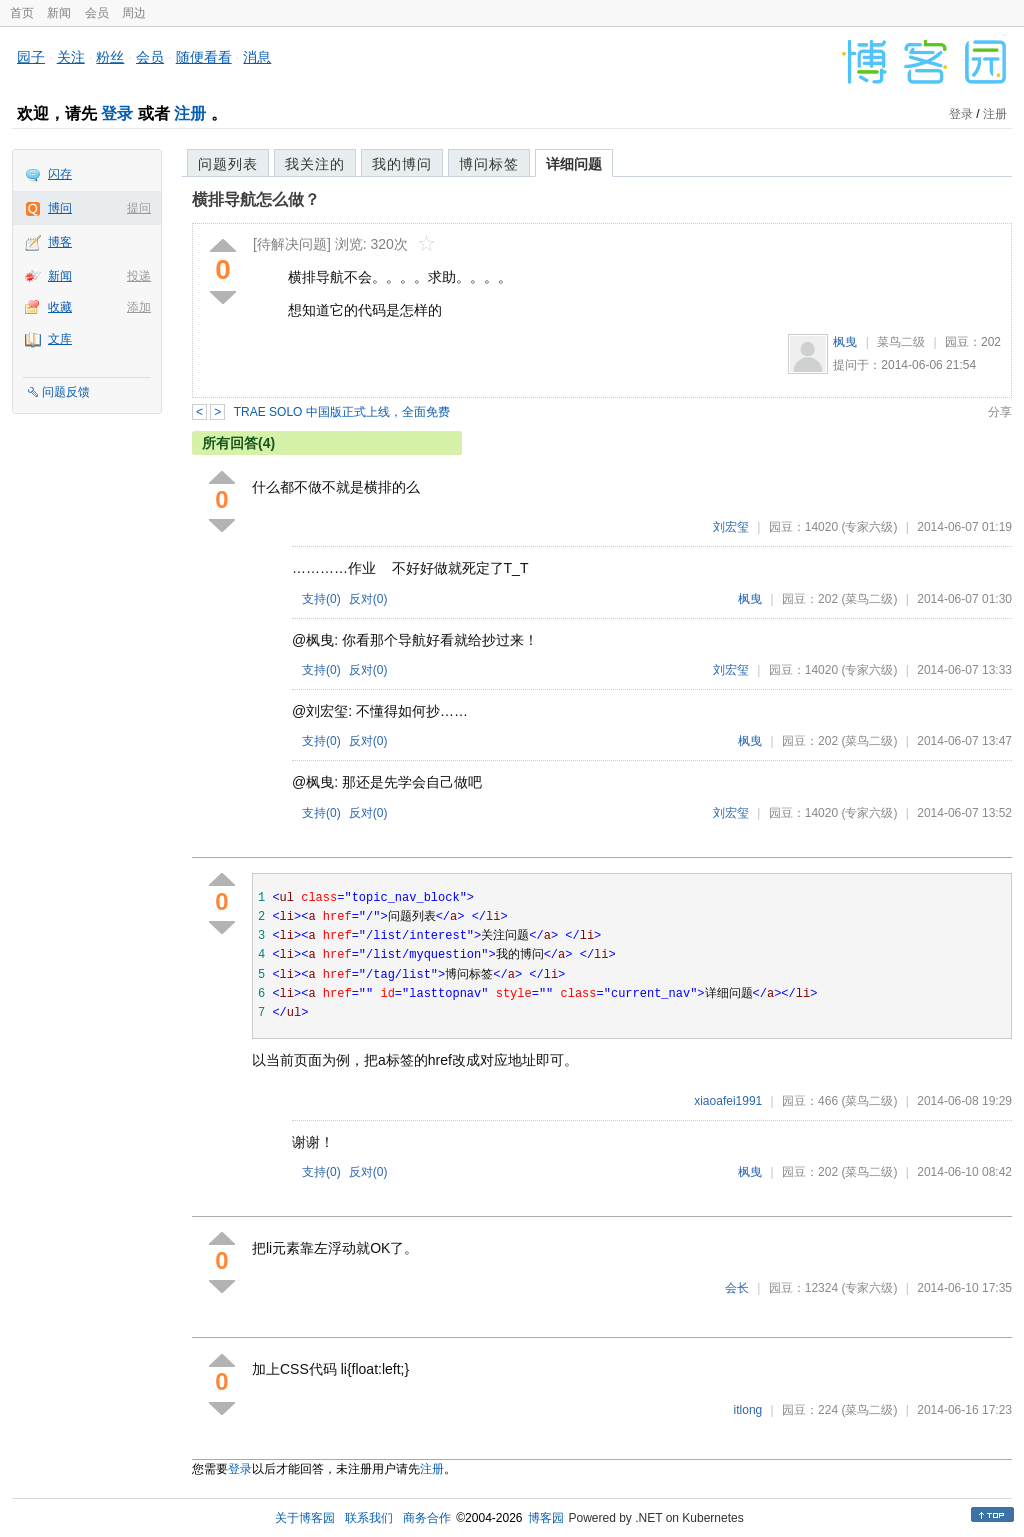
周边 (134, 13)
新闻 (59, 13)
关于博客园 (305, 1518)
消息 (257, 57)
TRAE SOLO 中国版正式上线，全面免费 (342, 412)
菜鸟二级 (901, 342)
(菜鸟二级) (869, 599)
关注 (71, 57)
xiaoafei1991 (728, 1101)
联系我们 (369, 1518)
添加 (139, 307)
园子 (31, 57)
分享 (1000, 412)
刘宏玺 (731, 527)
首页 (22, 13)
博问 (60, 208)
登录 (117, 113)
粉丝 (110, 57)
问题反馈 (66, 392)
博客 (60, 242)
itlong (748, 1410)
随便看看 (204, 57)
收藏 (60, 307)
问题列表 (228, 164)
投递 (139, 276)
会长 (737, 1288)
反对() (368, 599)
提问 (139, 208)
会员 (97, 13)
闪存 (60, 174)
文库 (60, 339)
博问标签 (489, 164)
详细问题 (574, 164)
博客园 (546, 1518)
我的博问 (402, 164)
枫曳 (845, 342)
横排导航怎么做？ (256, 199)
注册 (190, 113)
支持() (321, 599)
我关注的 (315, 164)
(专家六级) (869, 527)
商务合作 (427, 1518)
